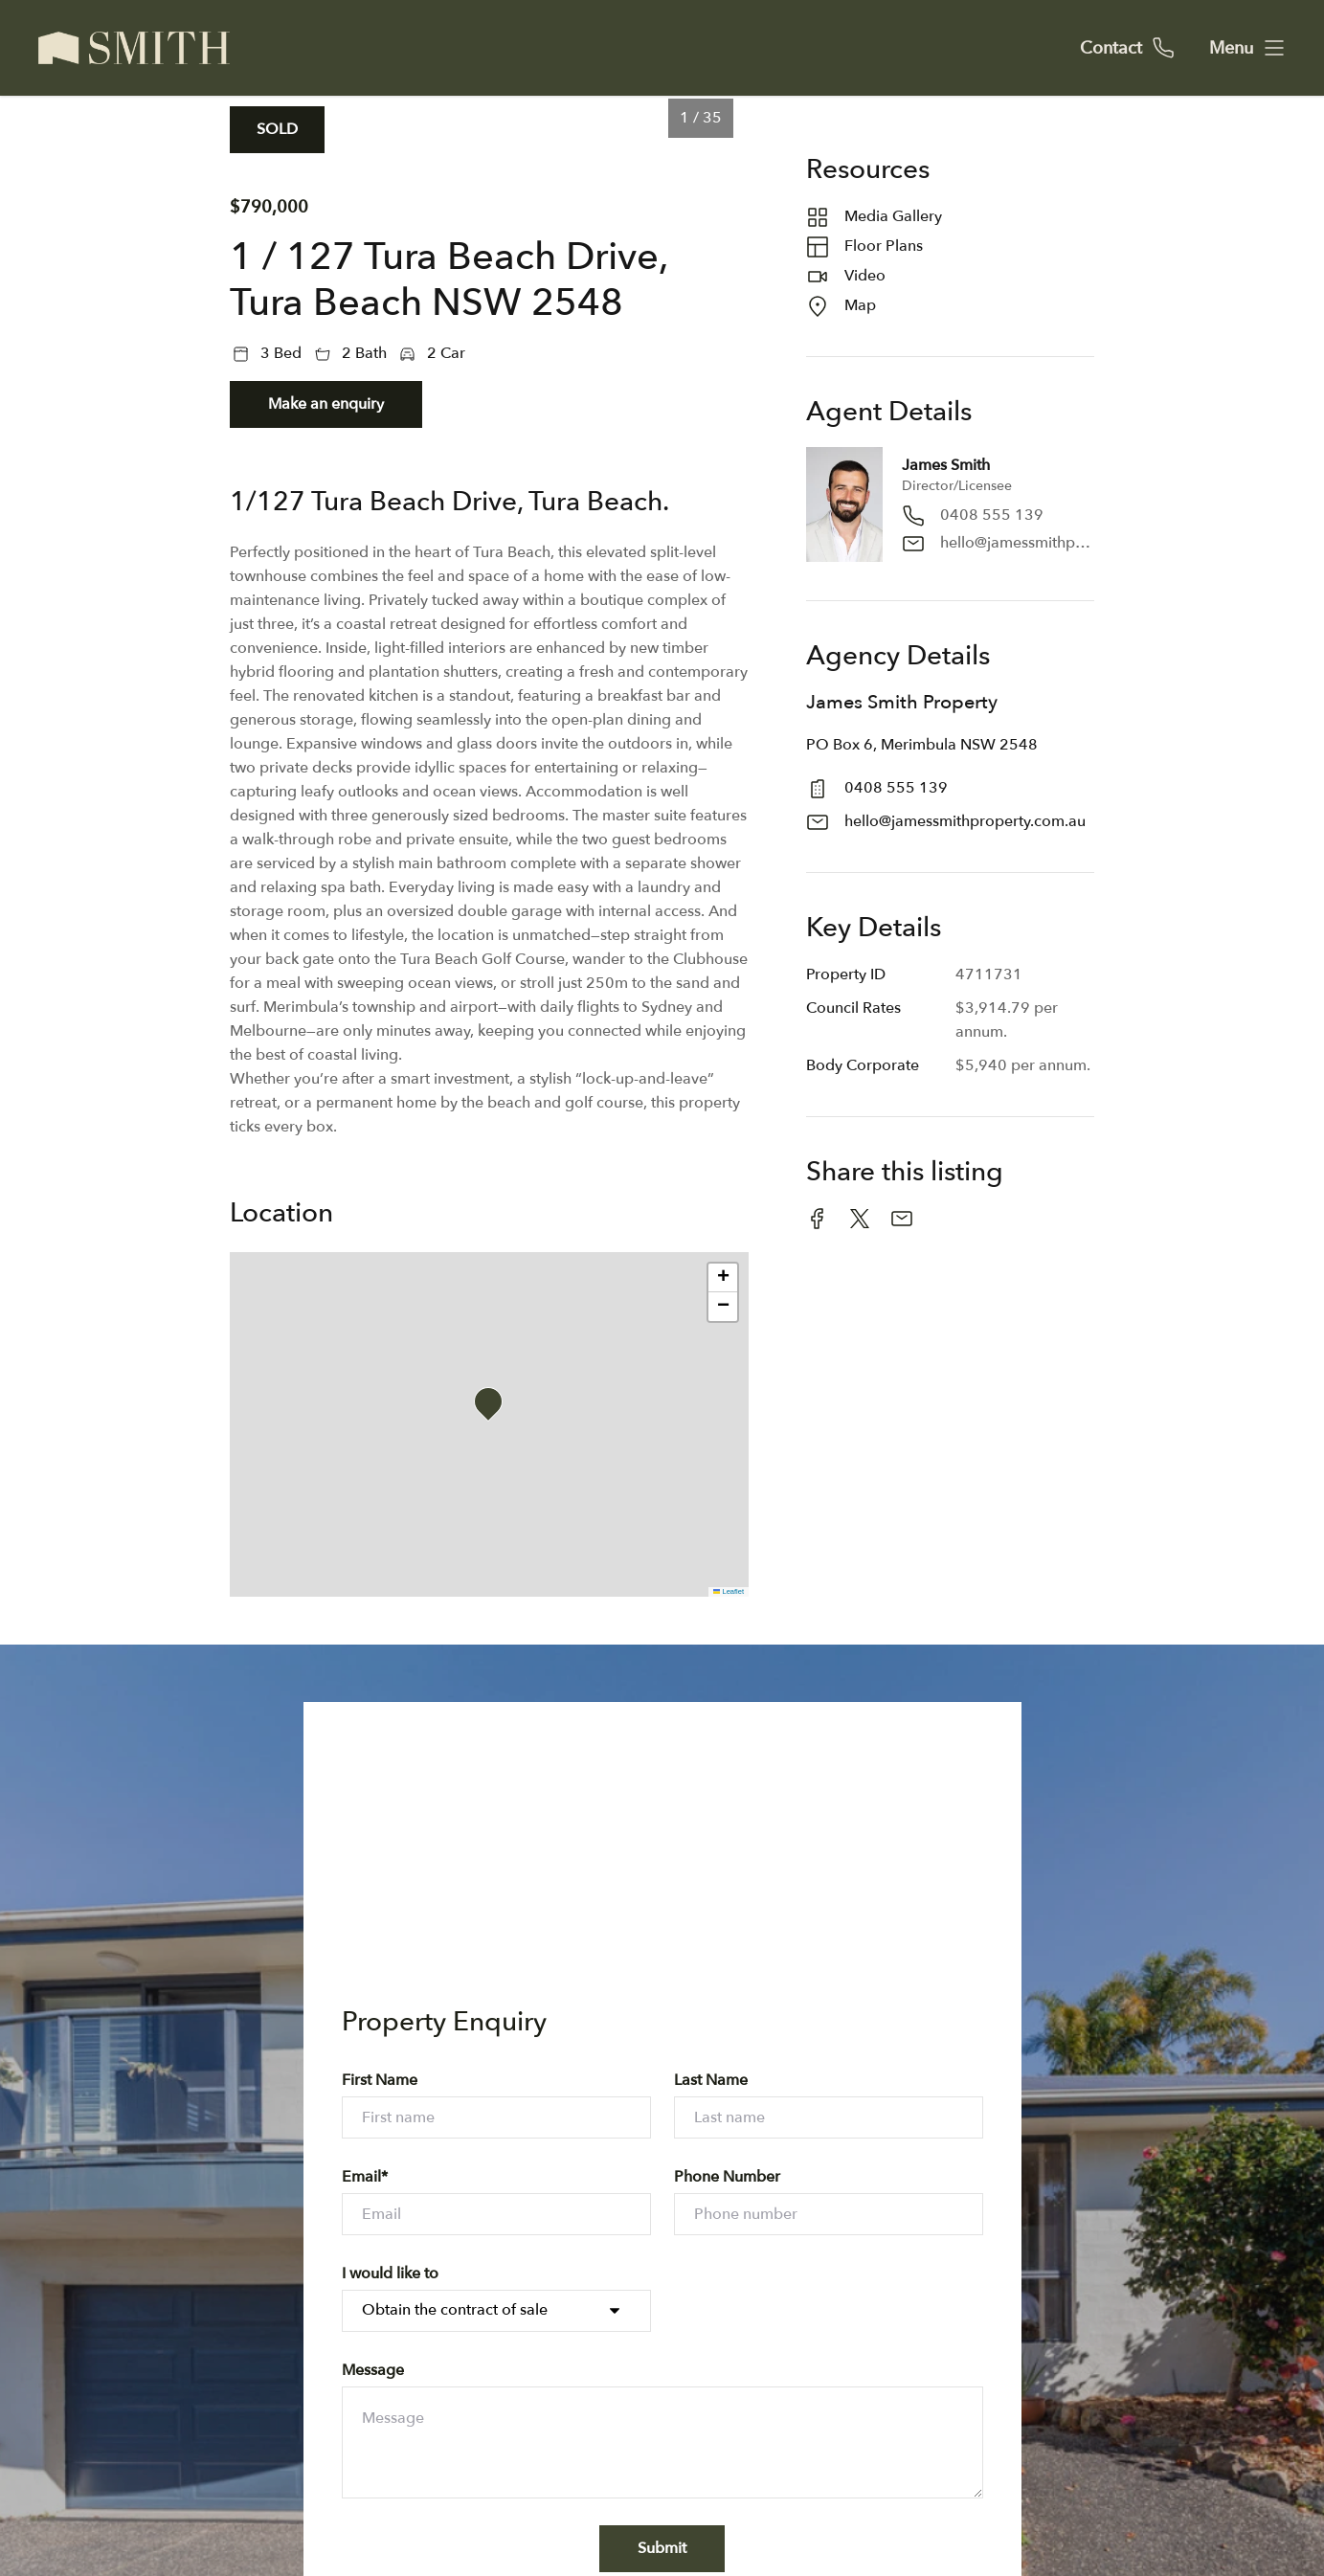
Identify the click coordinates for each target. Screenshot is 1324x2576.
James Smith (946, 465)
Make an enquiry (326, 403)
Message (373, 2370)
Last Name (711, 2080)
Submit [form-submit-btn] (662, 2548)
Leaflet (728, 1591)
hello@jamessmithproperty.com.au (1017, 542)
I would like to (390, 2273)
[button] (494, 1407)
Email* (365, 2176)
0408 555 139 (991, 515)
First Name (379, 2080)
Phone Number (727, 2176)
